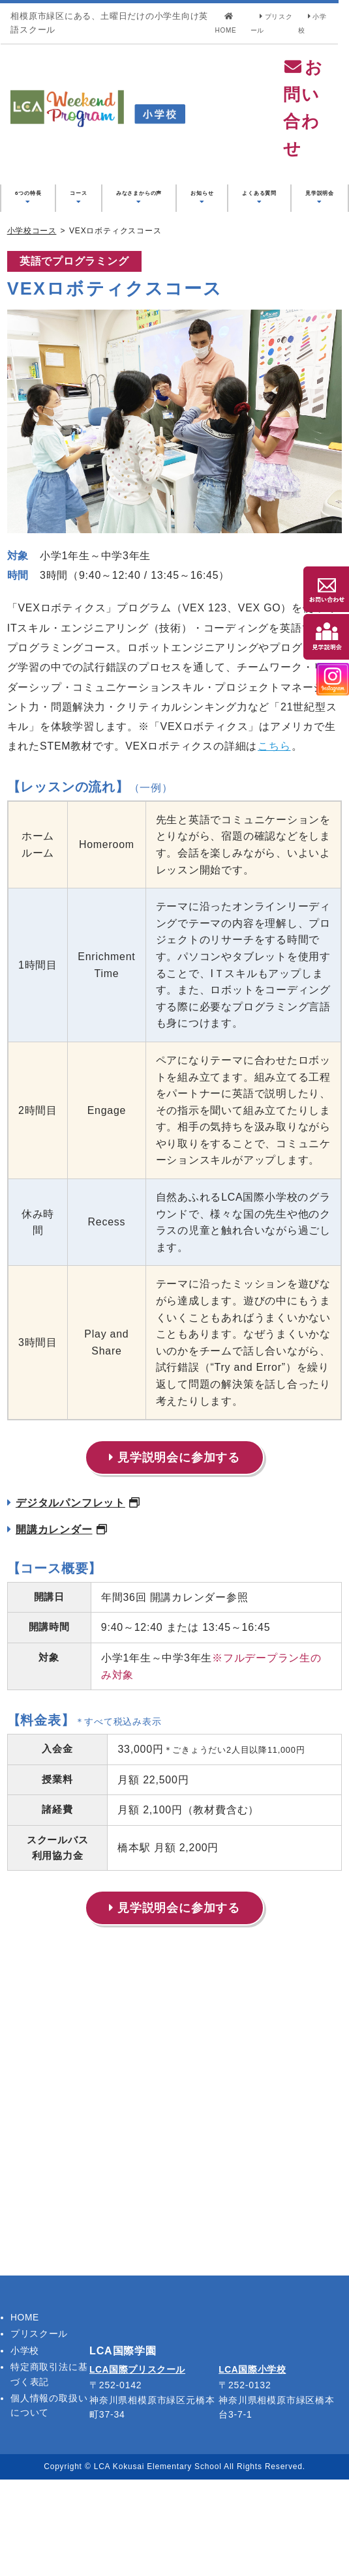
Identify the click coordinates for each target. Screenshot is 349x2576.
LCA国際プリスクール (138, 2466)
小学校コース (32, 311)
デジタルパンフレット (73, 1601)
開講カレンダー (57, 1627)
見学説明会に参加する (174, 1555)
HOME (25, 2413)
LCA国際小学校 (253, 2466)
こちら (274, 827)
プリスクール (39, 2430)
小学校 (24, 2446)
